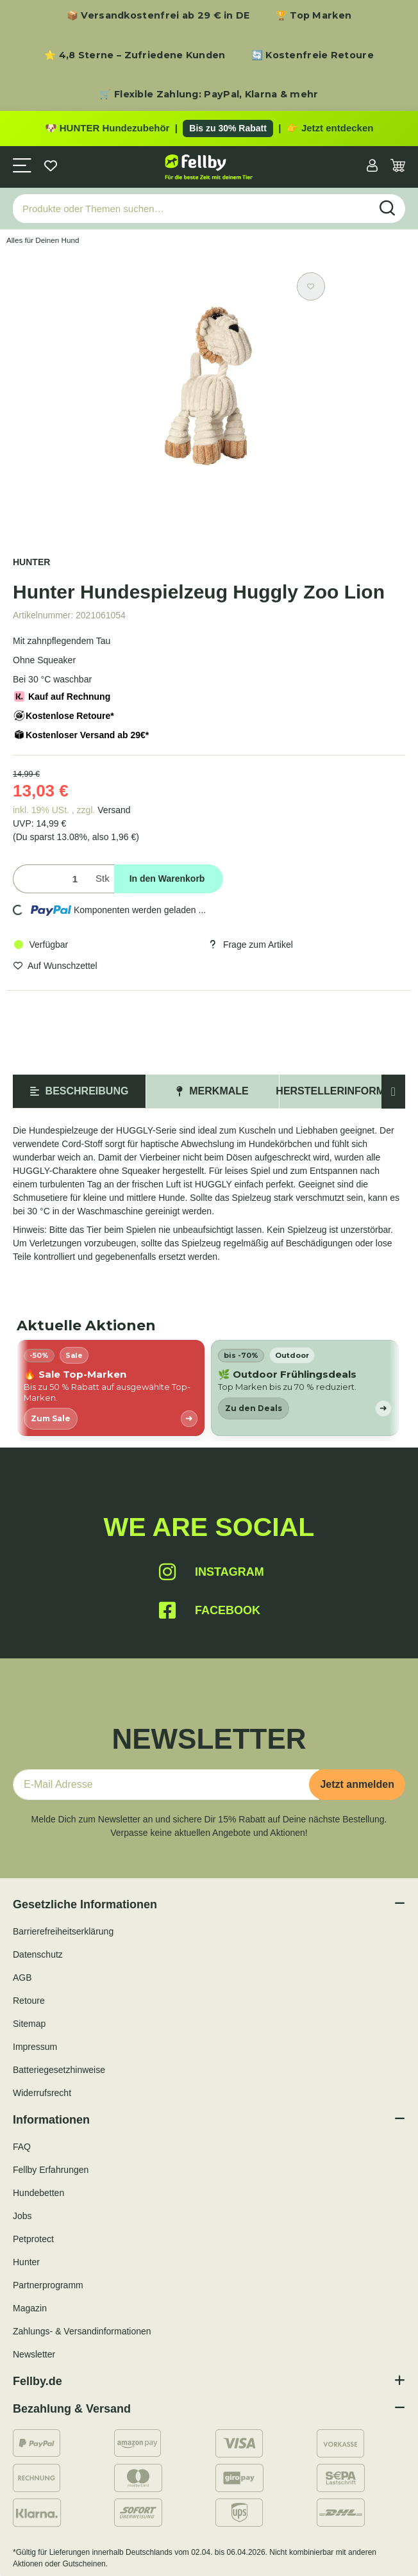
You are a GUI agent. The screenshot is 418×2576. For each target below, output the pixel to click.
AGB (22, 1977)
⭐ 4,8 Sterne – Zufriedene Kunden (135, 55)
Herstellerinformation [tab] (346, 1091)
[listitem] (111, 1388)
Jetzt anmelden (357, 1784)
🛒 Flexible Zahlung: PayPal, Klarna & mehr (208, 94)
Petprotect (33, 2239)
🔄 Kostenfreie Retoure (312, 55)
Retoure (29, 2000)
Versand (113, 810)
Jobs (22, 2216)
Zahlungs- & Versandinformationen (82, 2331)
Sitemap (29, 2024)
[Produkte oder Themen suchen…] (192, 208)
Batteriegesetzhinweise (59, 2070)
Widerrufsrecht (42, 2093)
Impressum (35, 2047)
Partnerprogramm (48, 2285)
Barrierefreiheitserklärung (63, 1931)
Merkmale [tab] (212, 1091)
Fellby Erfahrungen (50, 2170)
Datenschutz (38, 1954)
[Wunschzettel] (50, 167)
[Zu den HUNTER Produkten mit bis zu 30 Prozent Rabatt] (209, 129)
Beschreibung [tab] (79, 1091)
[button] (372, 167)
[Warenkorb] (397, 167)
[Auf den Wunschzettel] (311, 286)
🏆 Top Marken (314, 15)
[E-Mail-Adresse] (166, 1784)
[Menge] (51, 878)
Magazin (30, 2308)
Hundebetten (38, 2193)
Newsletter (34, 2354)
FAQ (22, 2147)
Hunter (26, 2262)
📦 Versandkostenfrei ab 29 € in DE (158, 15)
